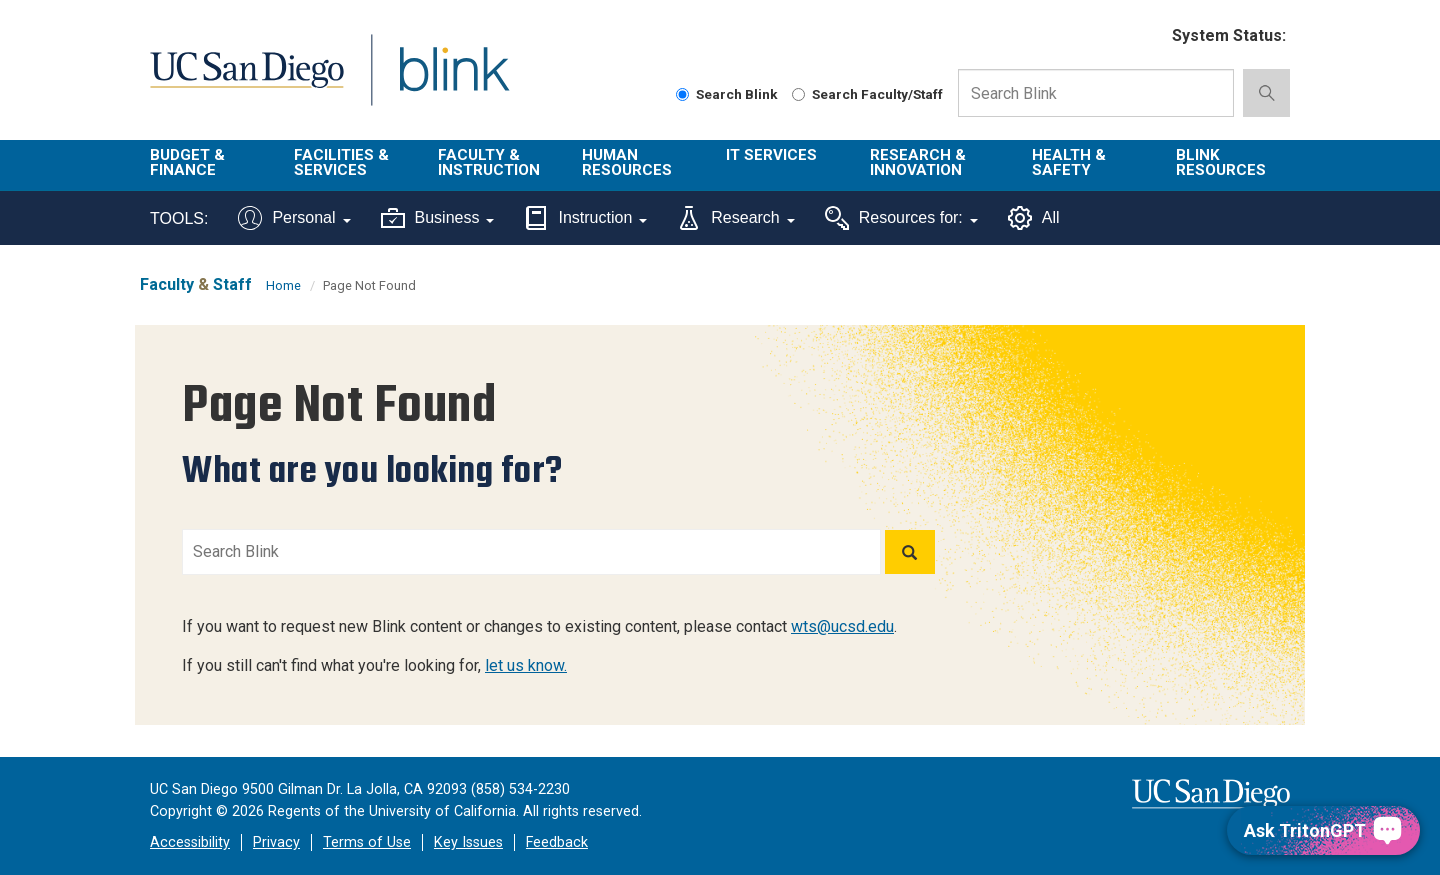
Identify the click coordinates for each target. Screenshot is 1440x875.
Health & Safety (1069, 162)
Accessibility (190, 842)
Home (283, 285)
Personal (294, 218)
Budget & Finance (187, 162)
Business (438, 218)
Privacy (276, 842)
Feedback (557, 842)
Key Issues (468, 842)
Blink (453, 81)
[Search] (910, 552)
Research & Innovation (918, 162)
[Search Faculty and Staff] (798, 94)
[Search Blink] (682, 94)
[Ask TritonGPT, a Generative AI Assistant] (1323, 830)
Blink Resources (1221, 162)
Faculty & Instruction (489, 162)
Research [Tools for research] (735, 218)
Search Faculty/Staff (867, 94)
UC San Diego (246, 81)
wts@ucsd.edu (842, 626)
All (1034, 218)
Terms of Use (367, 842)
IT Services (771, 155)
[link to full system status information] (1144, 36)
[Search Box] (1096, 93)
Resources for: (901, 218)
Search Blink (727, 94)
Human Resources (627, 162)
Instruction (585, 218)
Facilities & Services (341, 162)
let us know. (526, 665)
